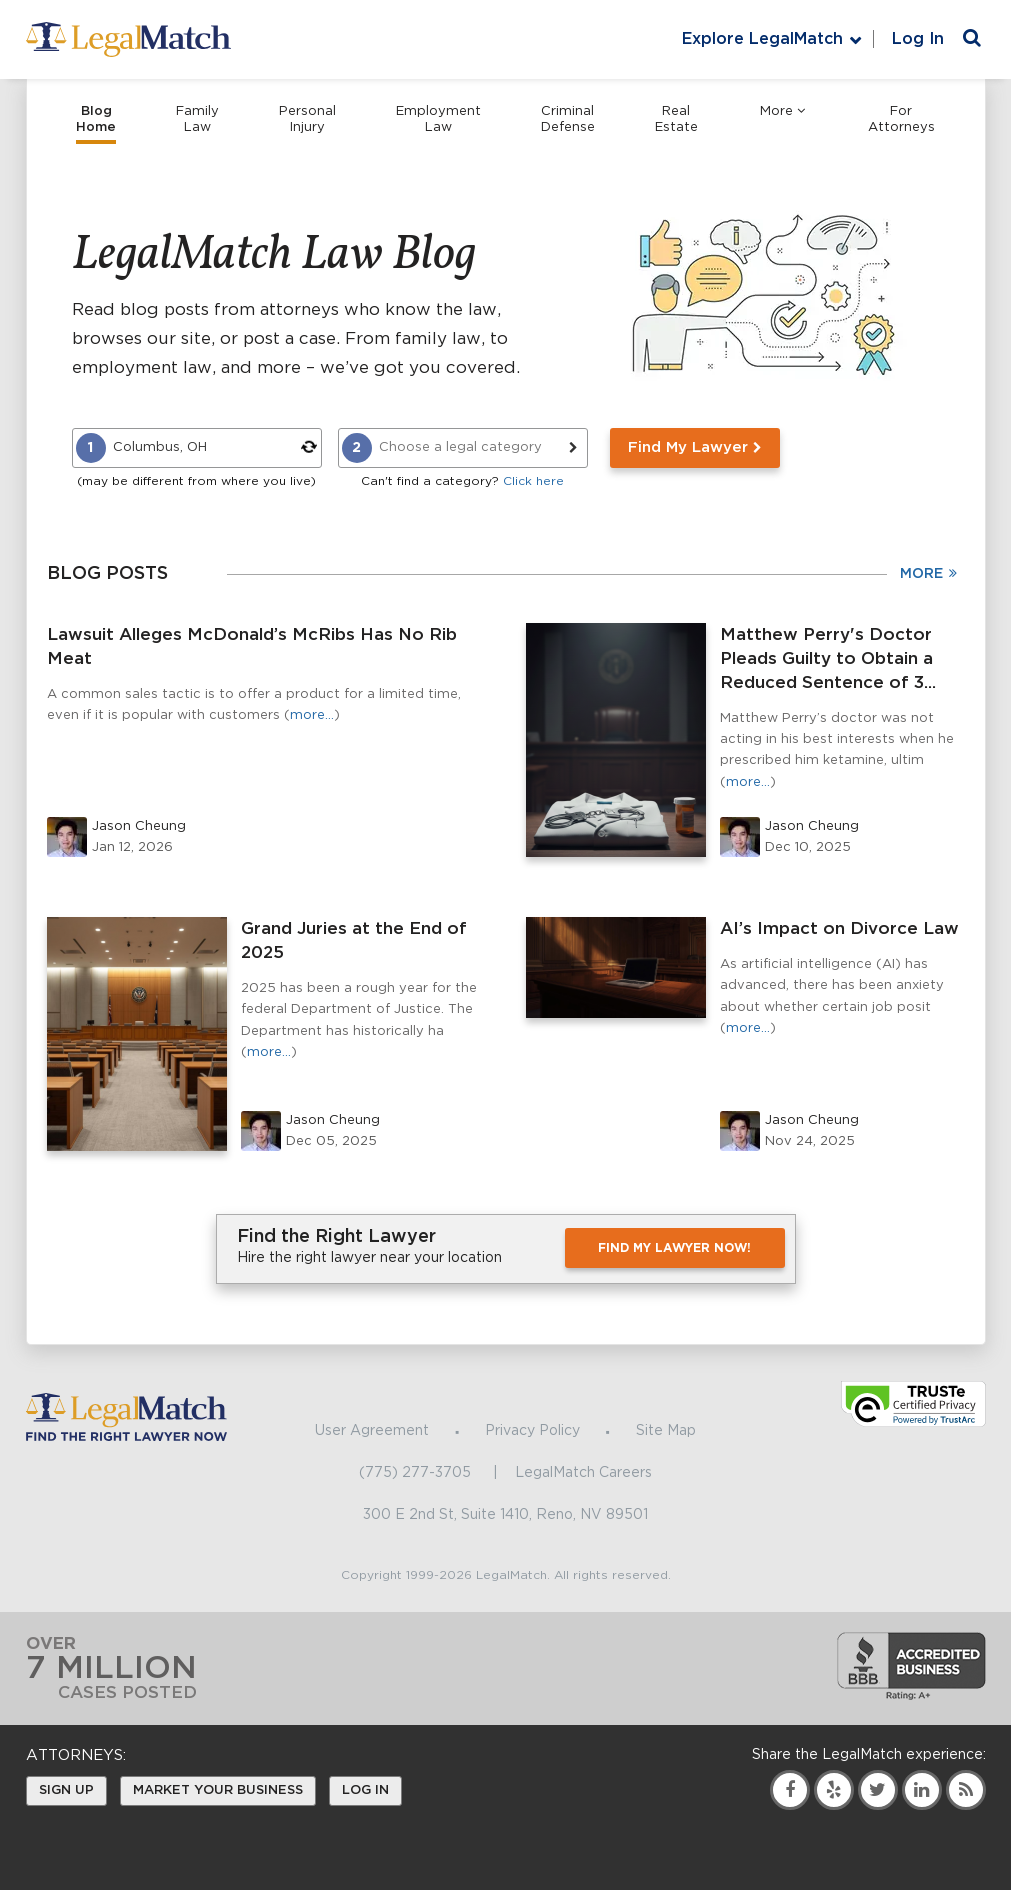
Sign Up (66, 1790)
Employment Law (438, 119)
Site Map (666, 1431)
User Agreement (372, 1431)
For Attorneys (901, 119)
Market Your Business (218, 1790)
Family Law (197, 119)
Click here (533, 481)
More (782, 111)
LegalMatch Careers (583, 1473)
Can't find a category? (462, 481)
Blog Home (96, 119)
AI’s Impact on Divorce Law (839, 928)
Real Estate (676, 119)
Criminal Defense (568, 119)
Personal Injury (307, 119)
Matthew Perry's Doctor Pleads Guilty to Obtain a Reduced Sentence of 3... (828, 658)
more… (312, 715)
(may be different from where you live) (196, 481)
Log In (918, 39)
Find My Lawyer (695, 447)
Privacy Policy (532, 1431)
